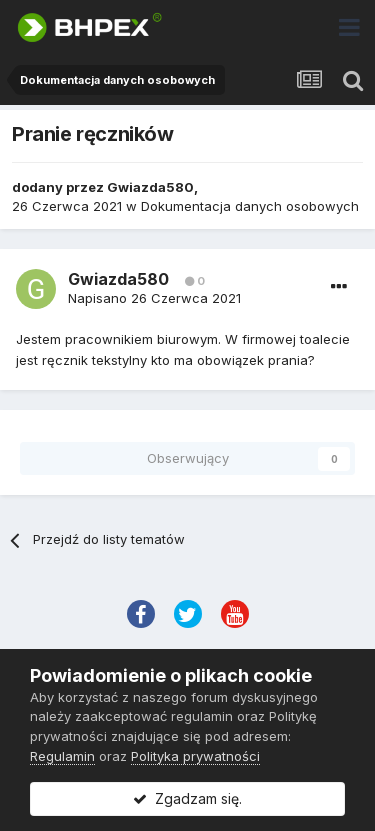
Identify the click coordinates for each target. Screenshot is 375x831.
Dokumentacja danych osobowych (250, 206)
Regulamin (62, 756)
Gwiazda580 (150, 187)
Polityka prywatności (195, 756)
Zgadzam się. (187, 798)
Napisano (154, 298)
